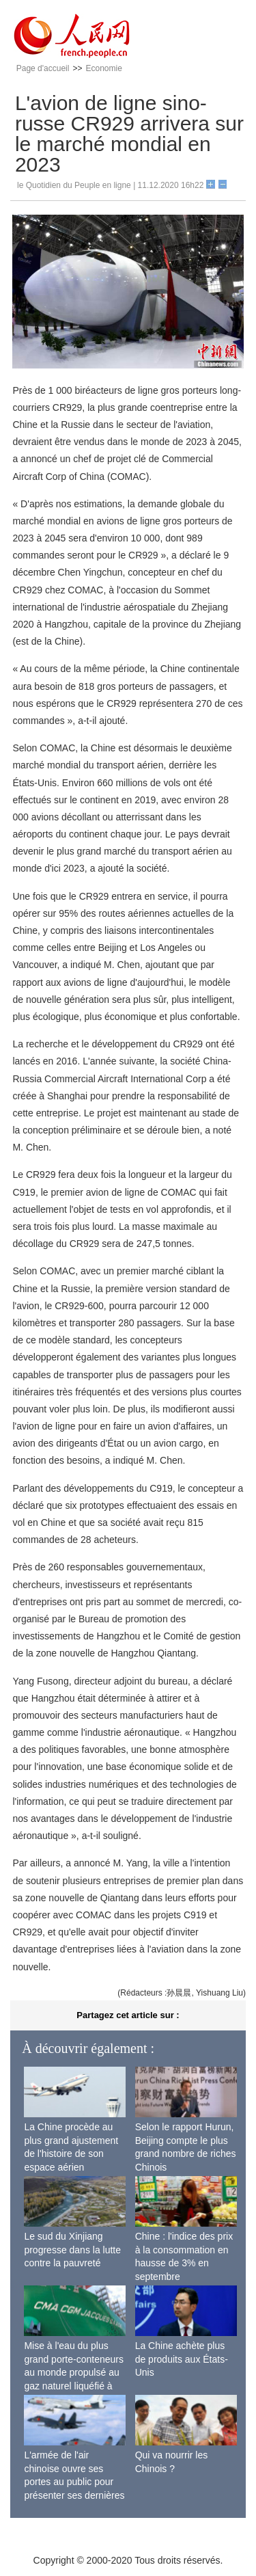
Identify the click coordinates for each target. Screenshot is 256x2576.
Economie (103, 68)
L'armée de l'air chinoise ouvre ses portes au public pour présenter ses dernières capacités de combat (74, 2482)
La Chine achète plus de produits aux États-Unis (181, 2359)
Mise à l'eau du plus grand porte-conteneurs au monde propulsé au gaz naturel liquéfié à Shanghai (74, 2372)
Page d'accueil (43, 68)
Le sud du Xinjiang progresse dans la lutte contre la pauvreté (72, 2249)
